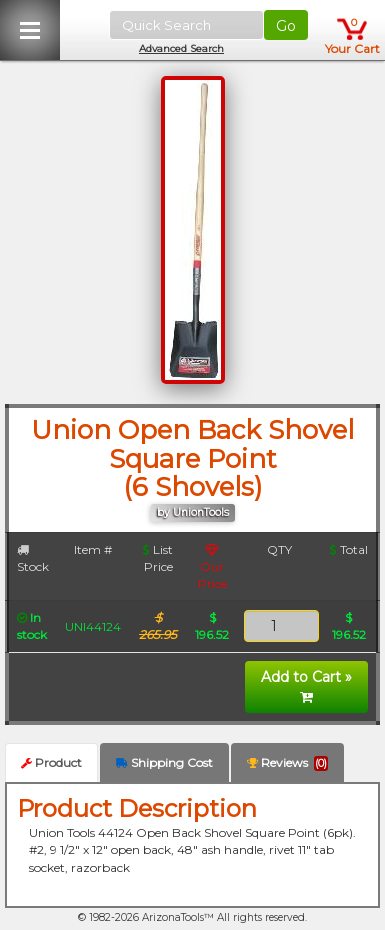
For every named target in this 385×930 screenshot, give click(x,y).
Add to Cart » (306, 686)
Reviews (287, 763)
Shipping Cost (164, 762)
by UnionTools (193, 512)
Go (286, 26)
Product (51, 762)
